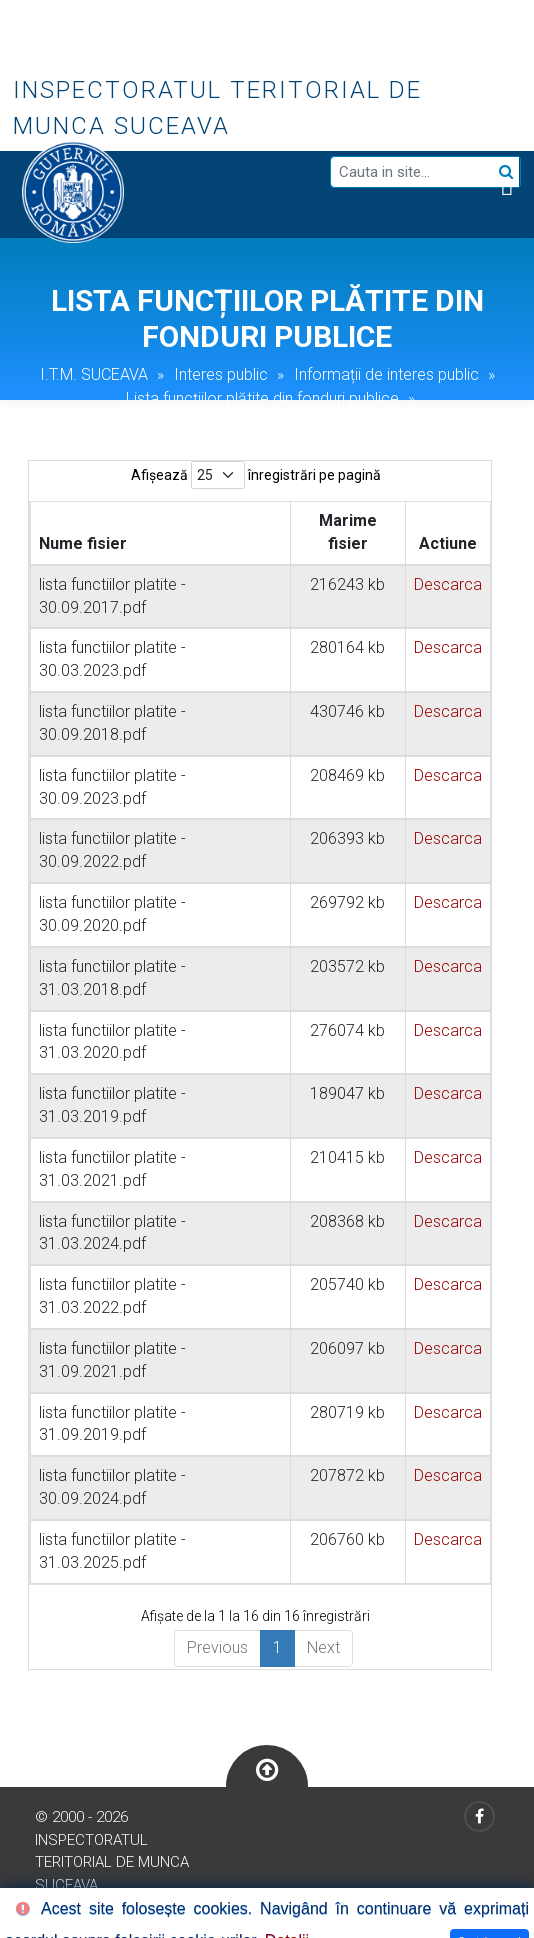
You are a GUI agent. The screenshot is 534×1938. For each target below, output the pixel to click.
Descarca (448, 584)
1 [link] (277, 1647)
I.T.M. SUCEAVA (94, 374)
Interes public (221, 374)
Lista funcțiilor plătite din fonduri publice (262, 398)
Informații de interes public (386, 374)
